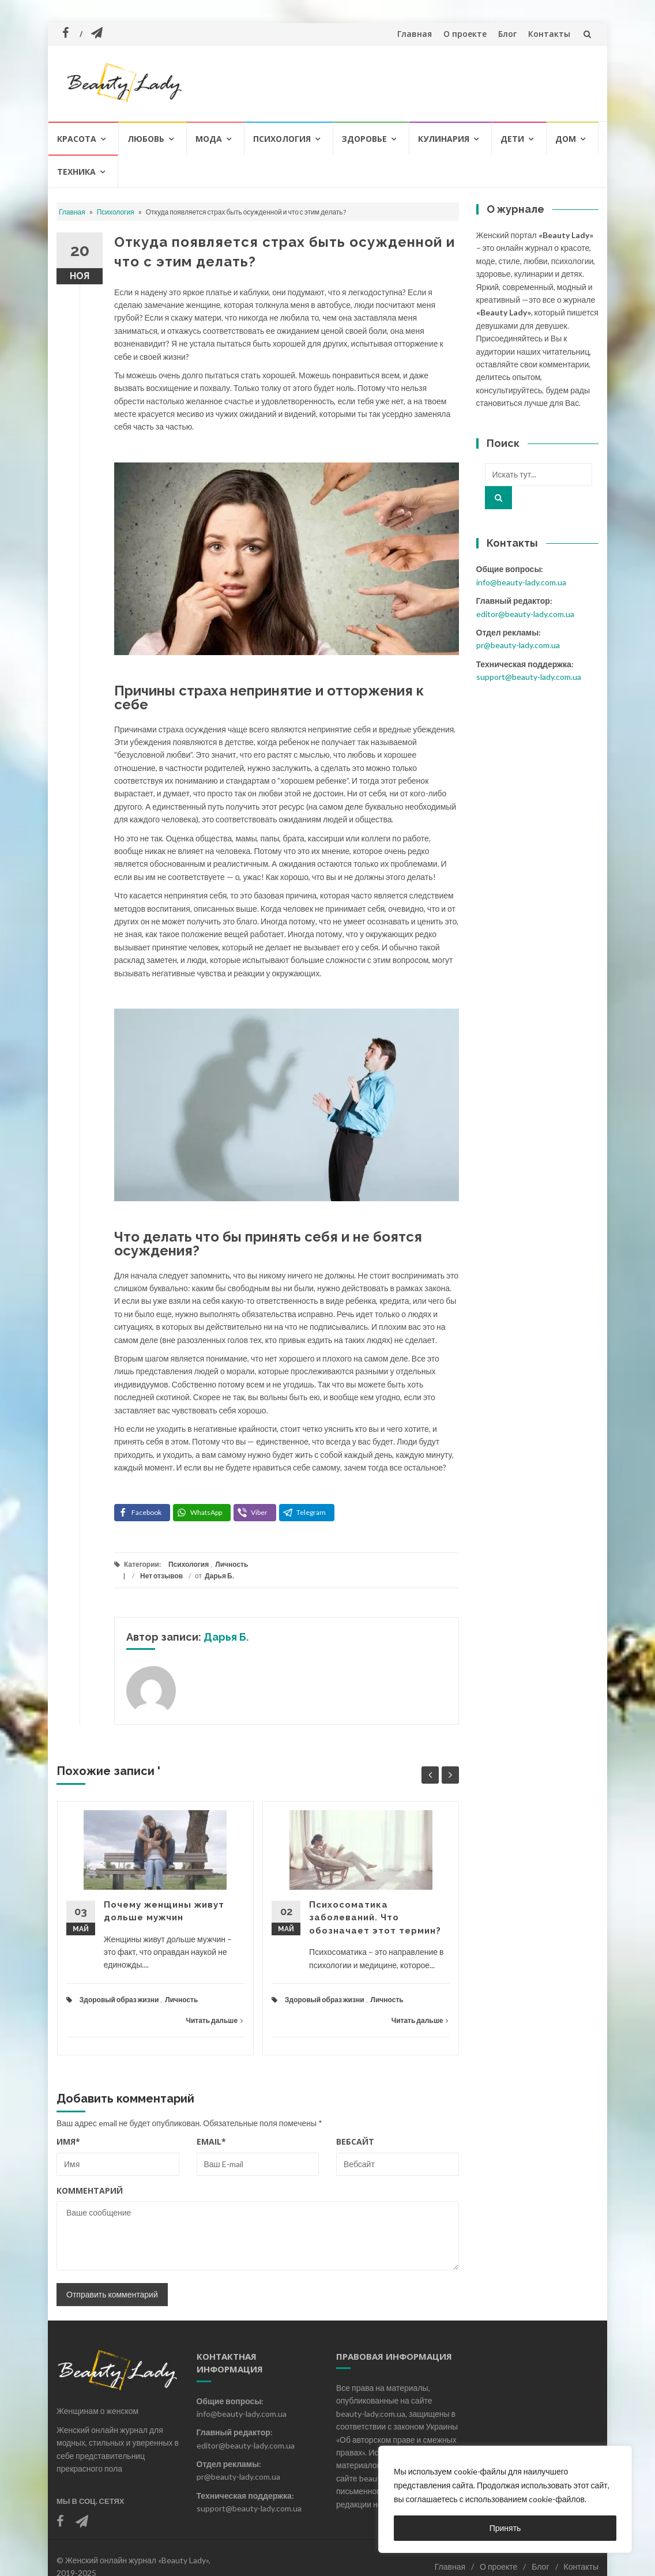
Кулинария (443, 138)
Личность (231, 1564)
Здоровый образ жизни (119, 1999)
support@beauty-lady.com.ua (528, 677)
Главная (414, 33)
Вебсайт (355, 2141)
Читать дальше (214, 2020)
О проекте (465, 33)
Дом (565, 138)
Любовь (145, 138)
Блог (507, 33)
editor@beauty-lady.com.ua (525, 614)
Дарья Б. (219, 1575)
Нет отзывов (161, 1575)
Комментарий (90, 2190)
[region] (505, 2499)
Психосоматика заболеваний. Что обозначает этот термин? (375, 1918)
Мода (208, 138)
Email (211, 2141)
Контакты (549, 33)
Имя (68, 2141)
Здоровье (364, 138)
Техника (76, 171)
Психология (282, 138)
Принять (505, 2528)
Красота (76, 138)
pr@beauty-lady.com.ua (518, 645)
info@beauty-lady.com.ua (521, 582)
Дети (512, 138)
